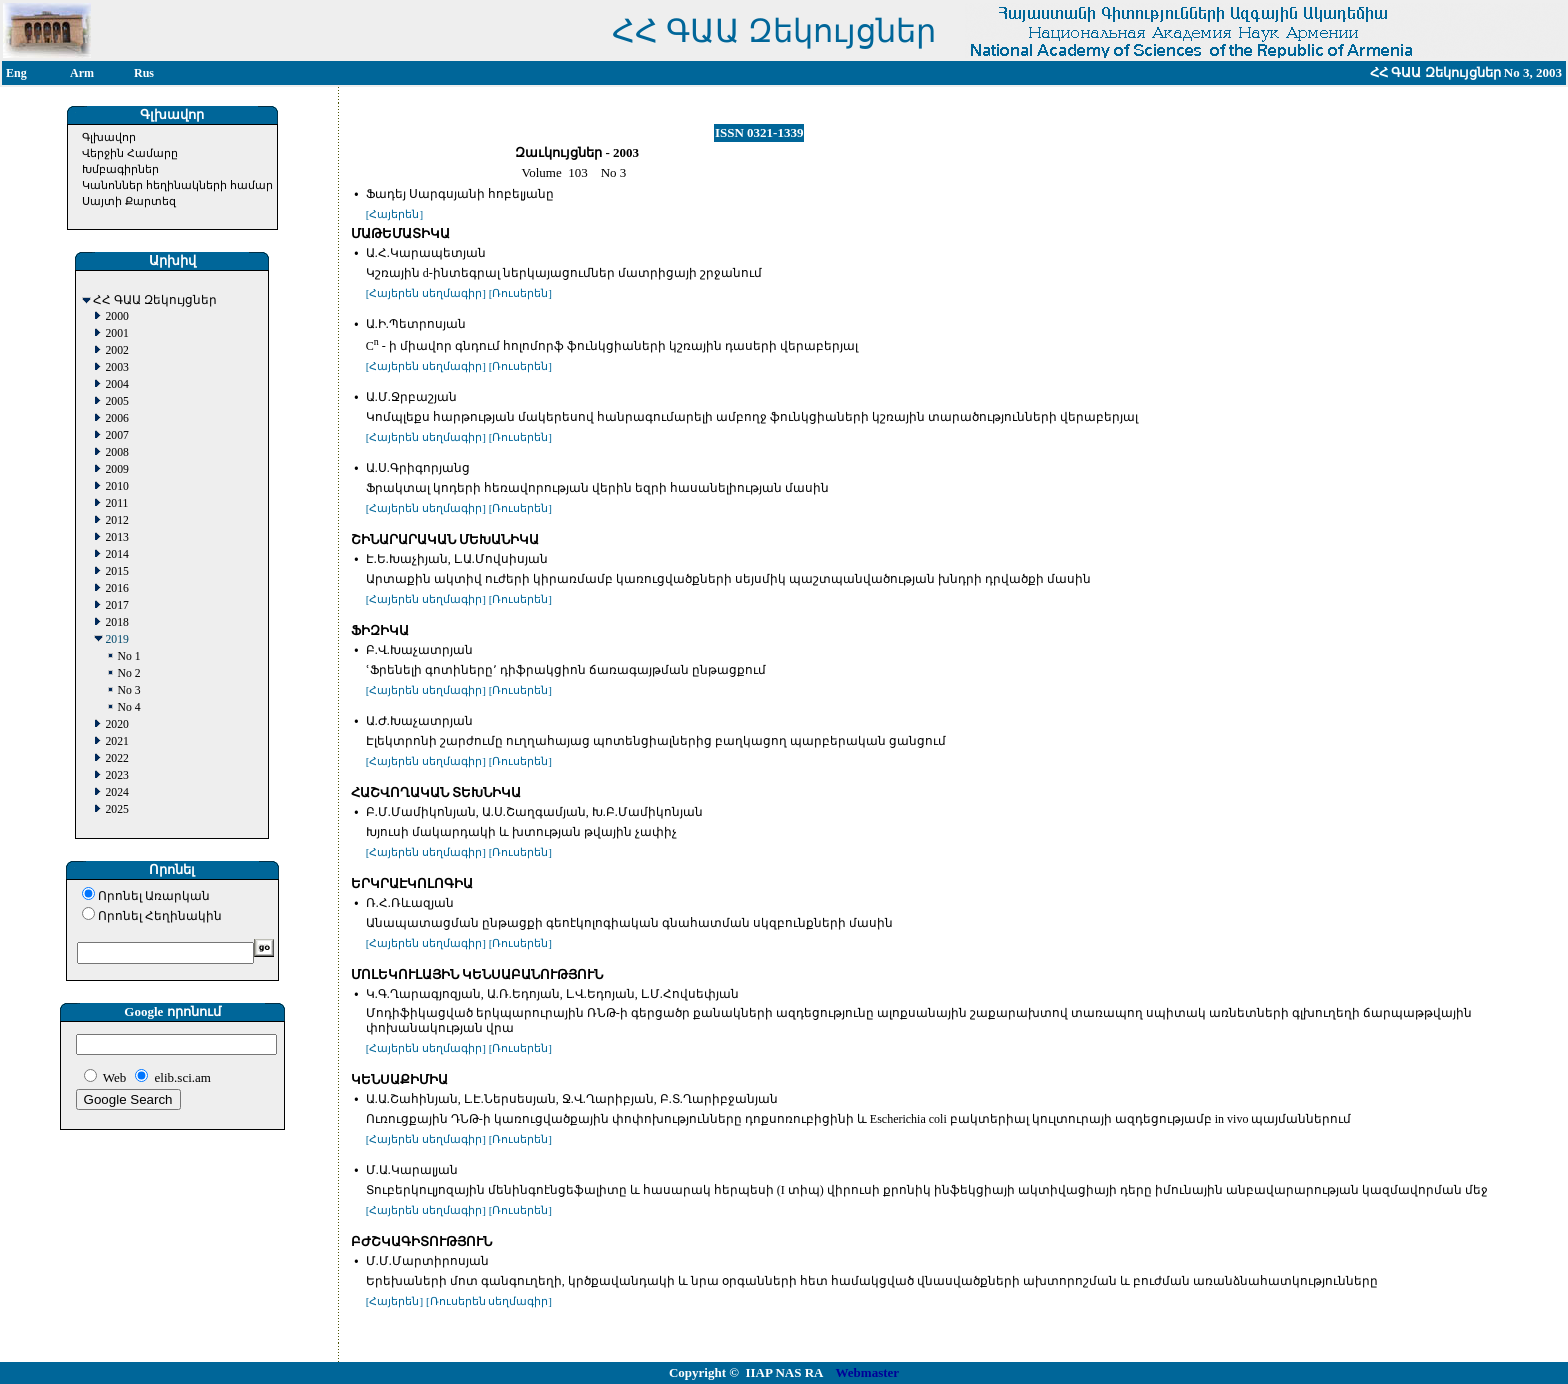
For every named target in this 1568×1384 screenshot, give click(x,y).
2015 (116, 571)
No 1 (128, 656)
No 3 (128, 690)
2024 (116, 792)
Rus (144, 73)
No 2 (128, 673)
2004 (116, 384)
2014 (116, 554)
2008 (116, 452)
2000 (116, 316)
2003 (116, 367)
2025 (116, 809)
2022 (116, 758)
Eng (16, 73)
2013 (116, 537)
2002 (116, 350)
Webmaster (868, 1372)
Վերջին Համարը (130, 153)
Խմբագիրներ (120, 169)
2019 (116, 639)
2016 (116, 588)
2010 (116, 486)
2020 (116, 724)
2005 (116, 401)
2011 (116, 503)
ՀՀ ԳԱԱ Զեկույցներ (155, 300)
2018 (116, 622)
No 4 (128, 707)
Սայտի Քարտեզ (129, 201)
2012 (116, 520)
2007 (116, 435)
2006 (116, 418)
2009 (116, 469)
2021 (116, 741)
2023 (116, 775)
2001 (116, 333)
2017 (116, 605)
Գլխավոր (109, 137)
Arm (82, 73)
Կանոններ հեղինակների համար (177, 185)
